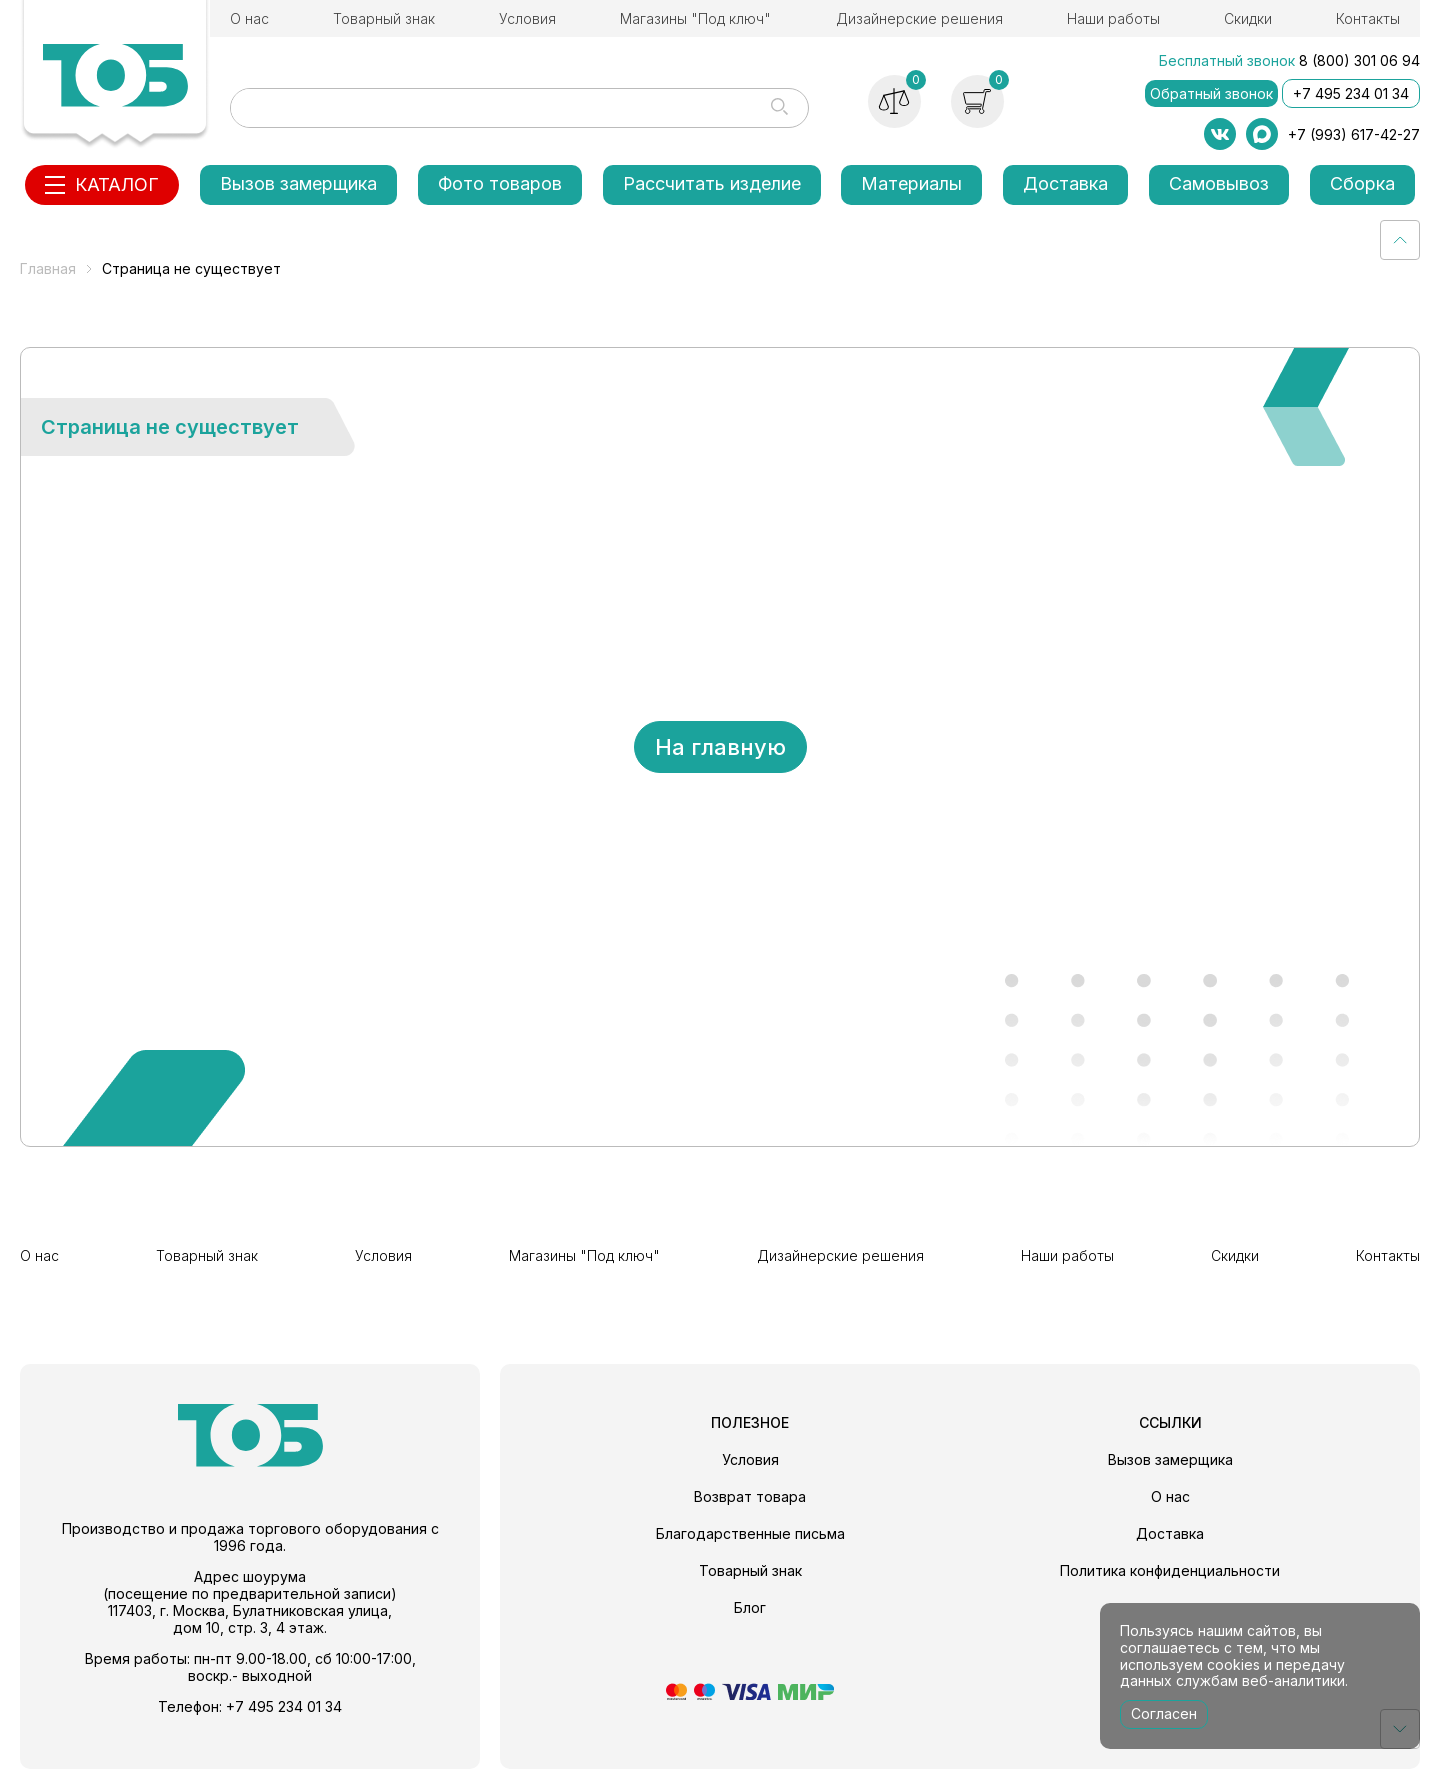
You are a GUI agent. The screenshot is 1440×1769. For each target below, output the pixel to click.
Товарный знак (384, 18)
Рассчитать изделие (712, 183)
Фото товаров (500, 183)
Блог (750, 1607)
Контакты (1368, 18)
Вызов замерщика (298, 183)
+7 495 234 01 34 (1351, 93)
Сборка (1362, 183)
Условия (527, 18)
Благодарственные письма (750, 1533)
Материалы (911, 183)
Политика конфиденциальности (1170, 1570)
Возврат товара (750, 1496)
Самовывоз (1219, 183)
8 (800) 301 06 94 (1359, 60)
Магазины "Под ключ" (695, 18)
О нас (249, 18)
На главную (720, 747)
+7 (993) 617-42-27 (1354, 134)
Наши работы (1113, 18)
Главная (48, 268)
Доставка (1065, 183)
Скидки (1248, 18)
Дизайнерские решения (919, 18)
